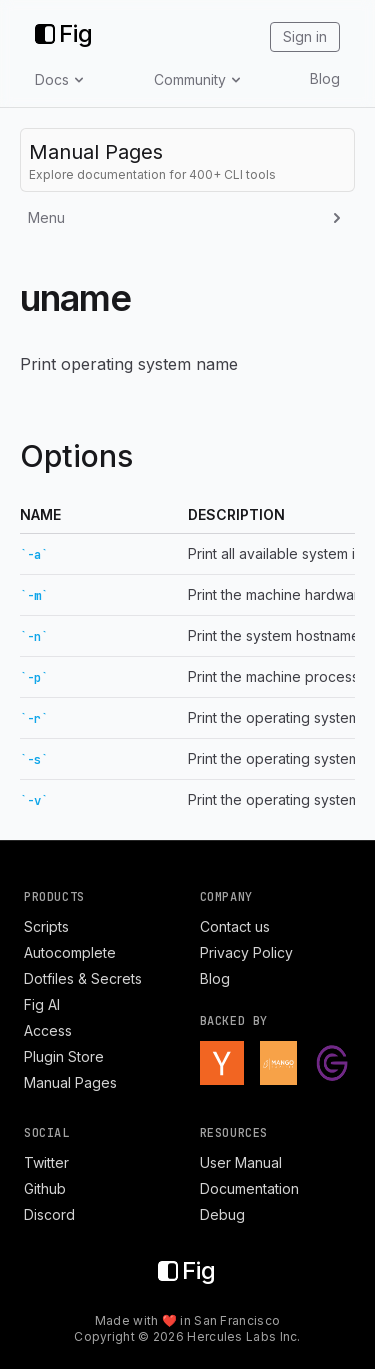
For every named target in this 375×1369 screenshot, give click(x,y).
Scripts (46, 926)
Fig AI (42, 1004)
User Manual (241, 1162)
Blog (325, 78)
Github (45, 1188)
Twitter (46, 1162)
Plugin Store (64, 1056)
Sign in (305, 36)
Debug (222, 1214)
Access (48, 1030)
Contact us (235, 926)
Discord (49, 1214)
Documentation (249, 1188)
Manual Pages (70, 1082)
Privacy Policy (246, 952)
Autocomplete (70, 952)
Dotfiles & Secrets (83, 978)
